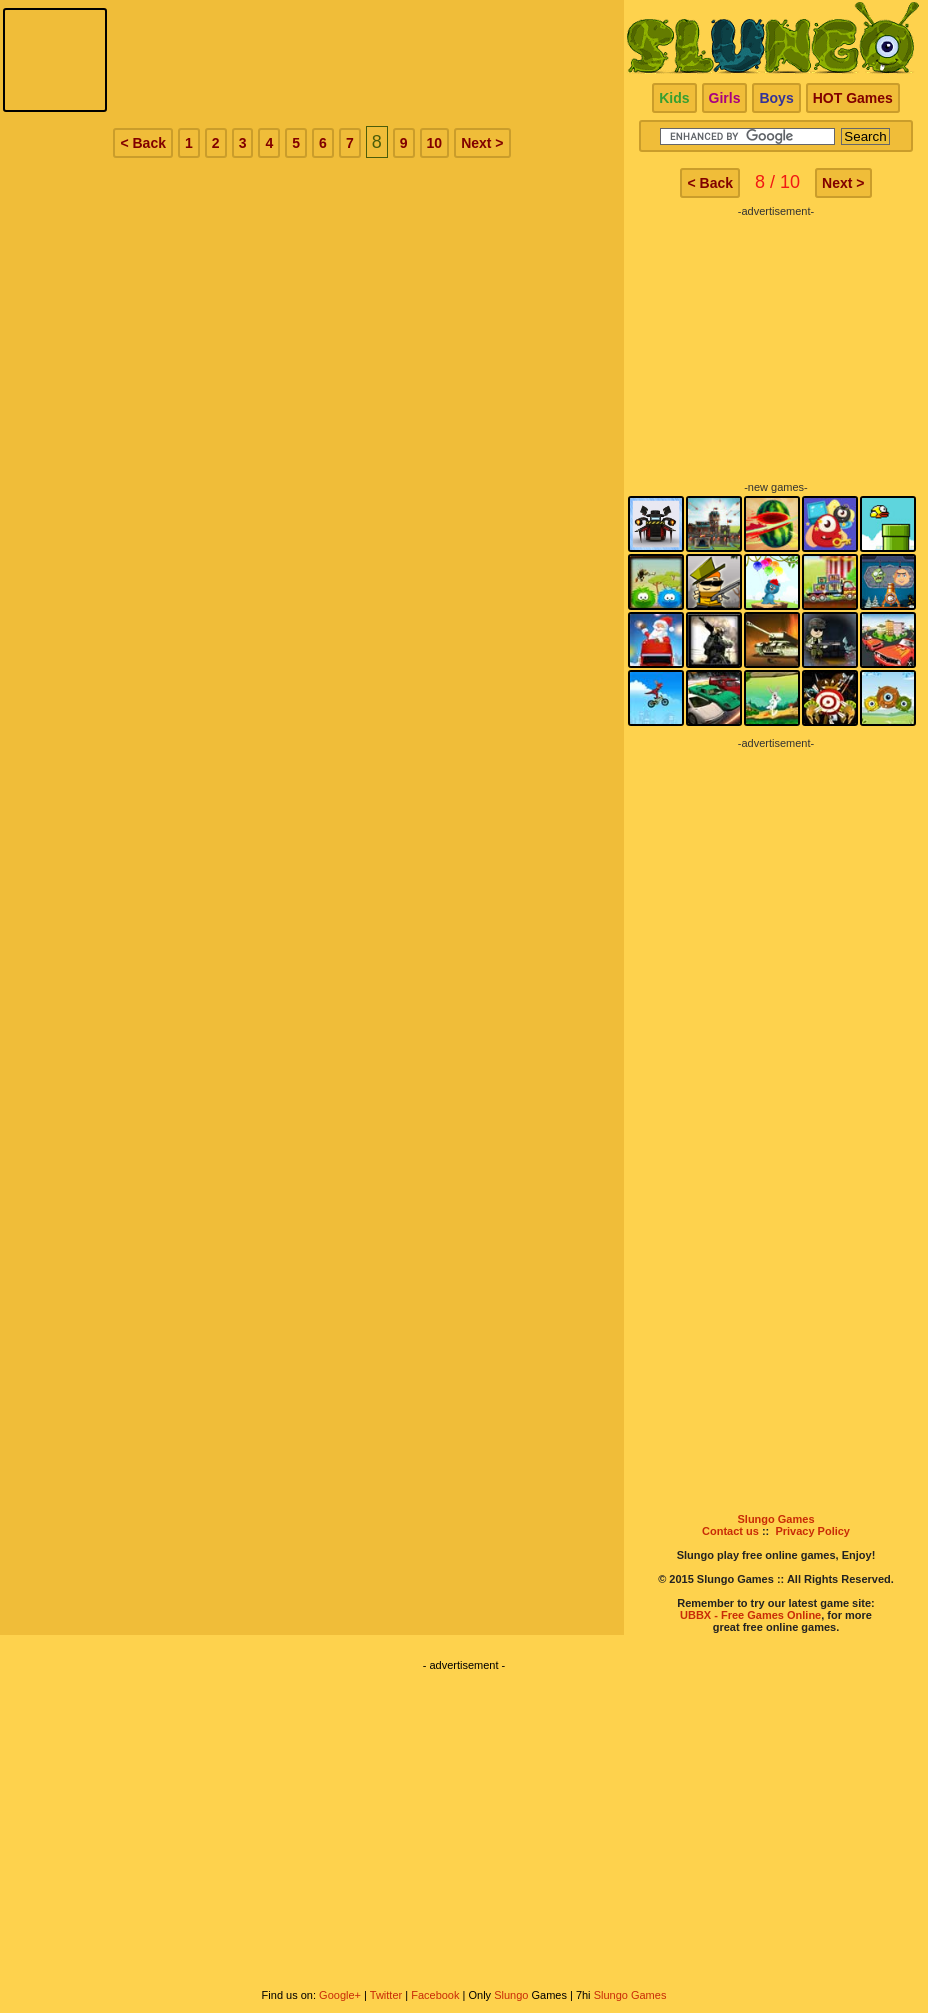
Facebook (435, 1995)
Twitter (386, 1995)
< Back (143, 143)
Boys (776, 98)
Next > (482, 143)
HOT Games (853, 98)
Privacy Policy (812, 1531)
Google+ (340, 1995)
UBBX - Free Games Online (750, 1615)
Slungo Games (775, 1519)
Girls (725, 98)
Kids (674, 98)
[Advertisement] (776, 342)
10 (435, 143)
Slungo (511, 1995)
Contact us (730, 1531)
